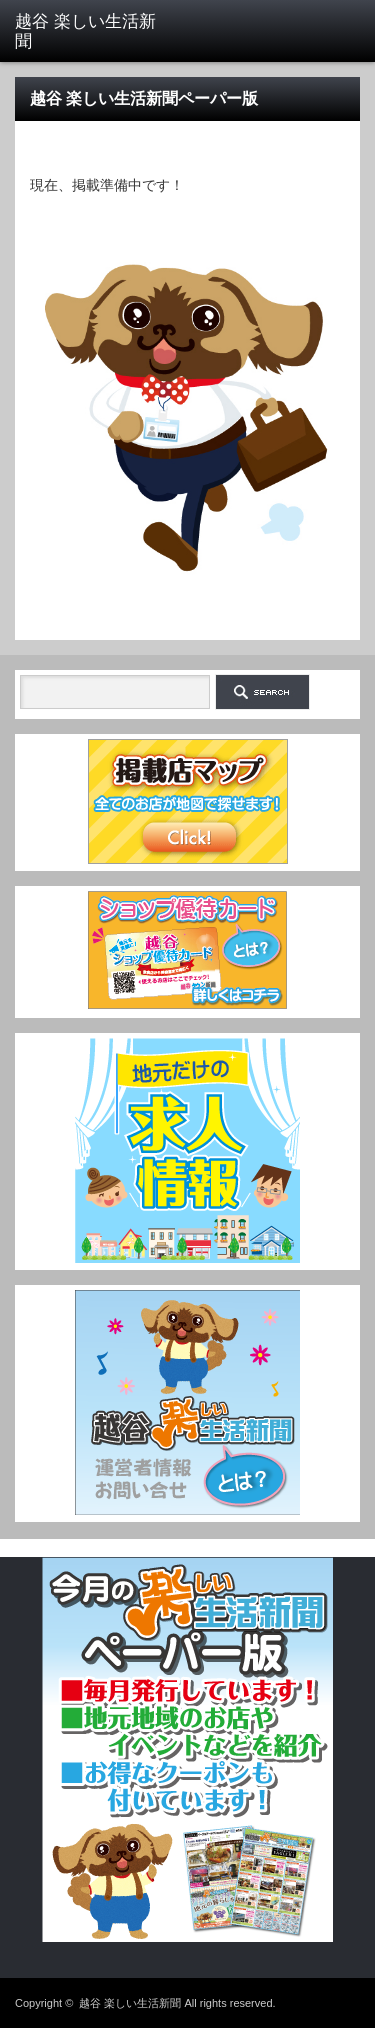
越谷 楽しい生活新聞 (130, 2003)
